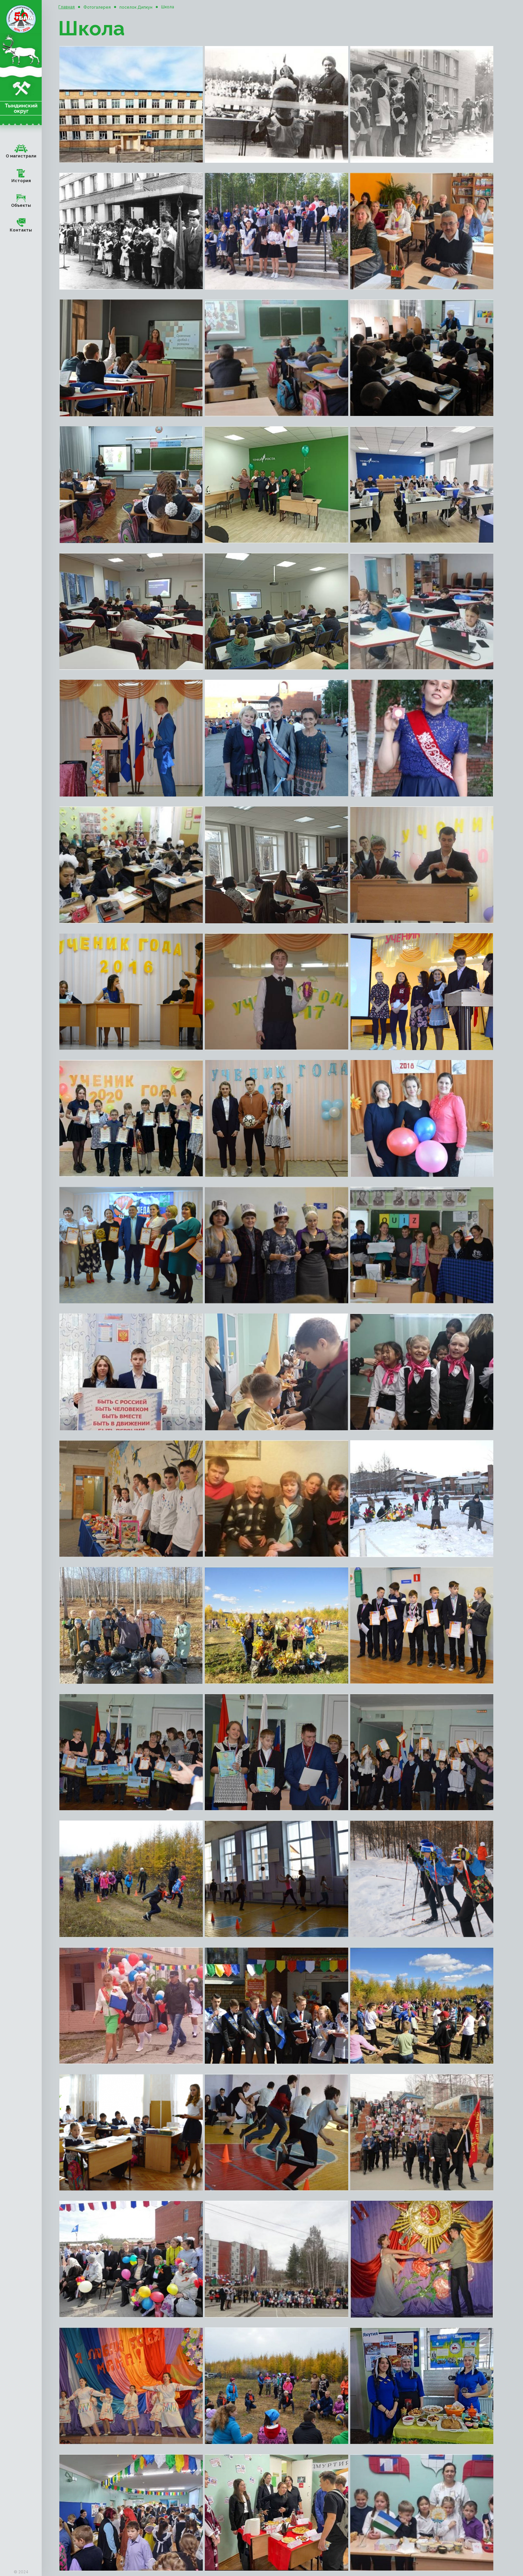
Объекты (21, 199)
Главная (66, 6)
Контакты (21, 224)
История (21, 174)
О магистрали (21, 150)
